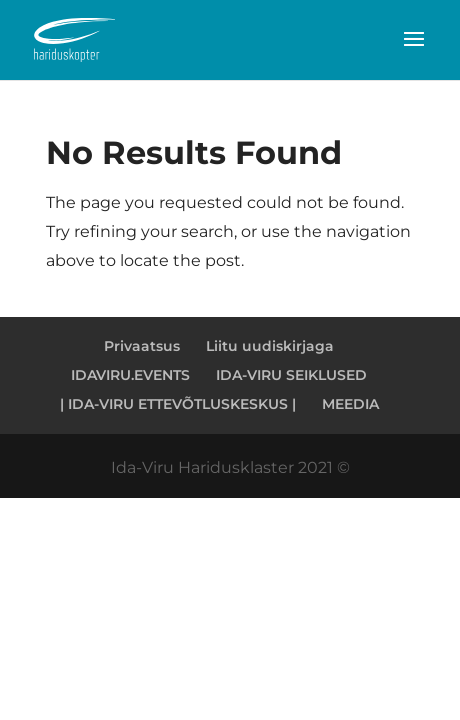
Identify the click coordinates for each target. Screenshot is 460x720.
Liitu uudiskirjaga (270, 346)
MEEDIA (350, 404)
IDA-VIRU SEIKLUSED (291, 375)
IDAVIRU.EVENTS (130, 375)
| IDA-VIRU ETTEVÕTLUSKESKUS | (178, 404)
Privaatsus (142, 346)
